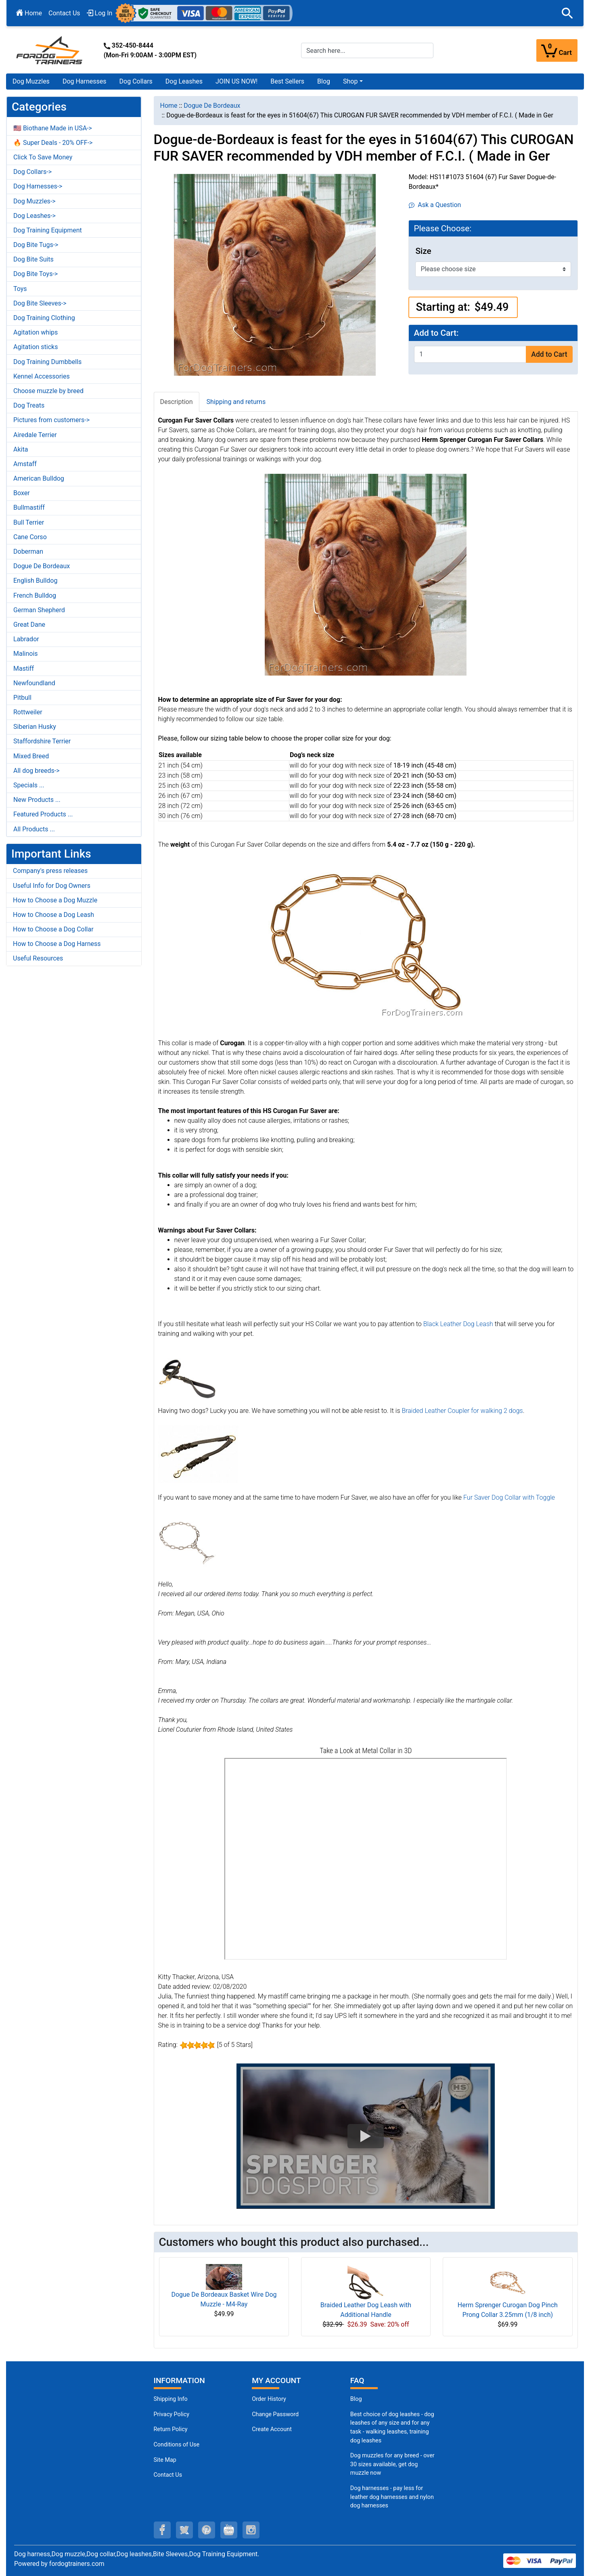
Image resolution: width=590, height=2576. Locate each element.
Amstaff (25, 464)
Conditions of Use (177, 2444)
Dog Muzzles (31, 81)
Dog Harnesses (85, 81)
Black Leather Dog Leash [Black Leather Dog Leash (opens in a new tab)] (458, 1324)
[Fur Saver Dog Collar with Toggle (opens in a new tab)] (187, 1540)
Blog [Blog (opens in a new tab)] (323, 81)
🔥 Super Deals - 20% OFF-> (52, 142)
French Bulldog (34, 595)
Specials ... (28, 785)
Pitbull (22, 697)
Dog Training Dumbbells (47, 362)
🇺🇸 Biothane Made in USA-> (52, 128)
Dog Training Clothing (44, 318)
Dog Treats (28, 405)
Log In (100, 13)
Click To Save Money (42, 157)
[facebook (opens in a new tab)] (162, 2530)
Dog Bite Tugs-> (35, 245)
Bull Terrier (28, 522)
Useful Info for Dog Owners (51, 885)
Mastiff (23, 668)
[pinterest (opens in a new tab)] (207, 2530)
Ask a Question (435, 205)
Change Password (275, 2414)
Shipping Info (171, 2399)
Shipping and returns (236, 402)
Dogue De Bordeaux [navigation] (212, 105)
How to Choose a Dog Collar (53, 929)
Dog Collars (136, 81)
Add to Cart (549, 354)
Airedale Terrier (35, 435)
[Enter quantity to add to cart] (470, 354)
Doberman (28, 551)
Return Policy (171, 2429)
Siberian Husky (34, 726)
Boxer (21, 493)
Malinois (25, 653)
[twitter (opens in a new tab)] (184, 2530)
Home (29, 13)
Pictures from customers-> (51, 420)
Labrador (26, 639)
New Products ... (37, 800)
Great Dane (29, 624)
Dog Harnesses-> (37, 186)
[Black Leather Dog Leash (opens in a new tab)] (187, 1377)
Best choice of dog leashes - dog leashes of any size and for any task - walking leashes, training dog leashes (392, 2427)
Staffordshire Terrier (42, 741)
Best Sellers (287, 81)
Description (176, 402)
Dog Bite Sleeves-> (40, 303)
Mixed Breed (31, 756)
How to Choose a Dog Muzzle (55, 900)
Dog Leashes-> (34, 216)
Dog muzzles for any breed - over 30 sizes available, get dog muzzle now (392, 2464)
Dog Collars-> (32, 172)
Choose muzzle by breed (48, 391)
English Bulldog (35, 580)
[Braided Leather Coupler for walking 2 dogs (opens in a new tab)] (198, 1454)
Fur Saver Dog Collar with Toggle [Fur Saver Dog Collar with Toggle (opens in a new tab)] (509, 1497)
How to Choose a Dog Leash (53, 915)
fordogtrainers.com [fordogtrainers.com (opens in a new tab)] (77, 2564)
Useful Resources (38, 958)
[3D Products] (365, 1859)
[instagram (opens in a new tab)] (251, 2530)
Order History (269, 2399)
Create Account (272, 2429)
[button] (567, 13)
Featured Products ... (43, 814)
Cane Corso (30, 537)
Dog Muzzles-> (34, 201)
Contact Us (64, 13)
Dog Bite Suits (33, 259)
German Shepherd (39, 610)
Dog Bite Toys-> (35, 274)
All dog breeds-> (36, 770)
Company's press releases (50, 871)
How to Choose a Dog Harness (57, 944)
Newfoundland (34, 683)
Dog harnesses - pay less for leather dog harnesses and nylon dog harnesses (392, 2497)
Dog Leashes (184, 81)
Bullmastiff (29, 507)
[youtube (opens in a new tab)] (229, 2530)
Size (423, 251)
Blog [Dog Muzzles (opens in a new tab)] (356, 2399)
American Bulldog (38, 478)
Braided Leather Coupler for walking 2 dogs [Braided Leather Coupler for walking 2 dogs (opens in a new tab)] (462, 1411)
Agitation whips (35, 332)
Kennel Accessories (41, 376)
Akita (20, 449)
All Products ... (34, 829)
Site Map (165, 2460)
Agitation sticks (35, 347)
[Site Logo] (50, 50)
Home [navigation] (169, 105)
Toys (20, 289)
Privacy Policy (172, 2414)
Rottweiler (27, 712)
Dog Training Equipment (47, 230)
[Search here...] (367, 50)
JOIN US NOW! (236, 81)
